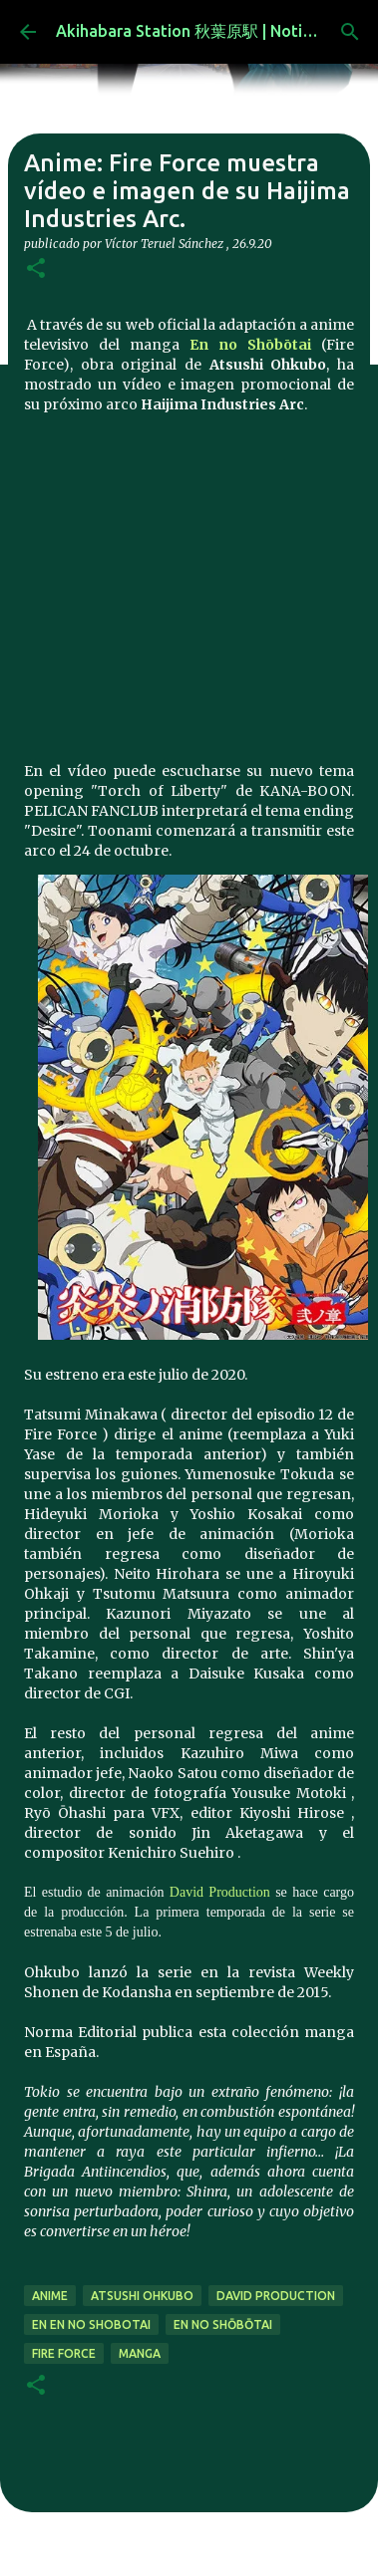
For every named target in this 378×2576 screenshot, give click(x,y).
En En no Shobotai (91, 2324)
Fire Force (64, 2353)
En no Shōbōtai (250, 345)
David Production (220, 1892)
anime (50, 2295)
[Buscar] (350, 32)
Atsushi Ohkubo (142, 2295)
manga (140, 2353)
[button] (36, 269)
